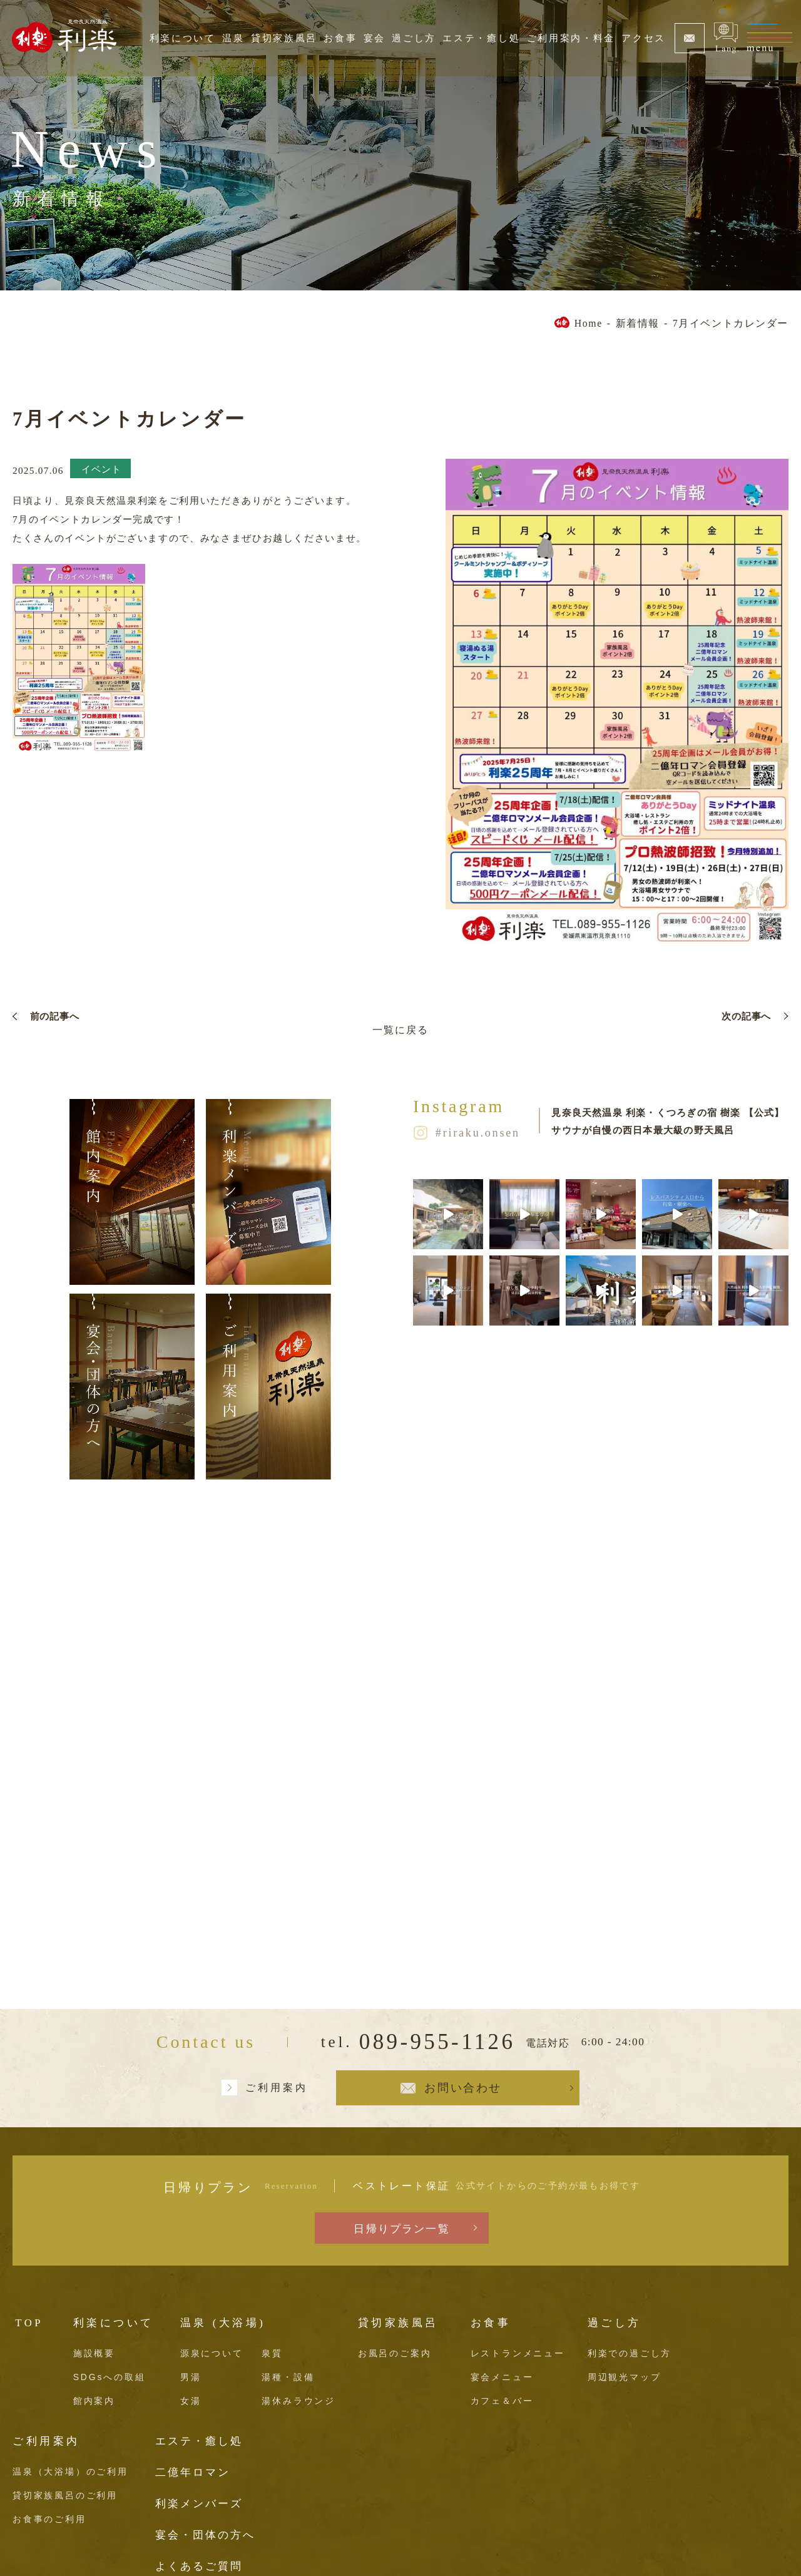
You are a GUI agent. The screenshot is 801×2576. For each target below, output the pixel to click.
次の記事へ (746, 1016)
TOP (29, 2323)
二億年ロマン (192, 2472)
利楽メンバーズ (199, 2504)
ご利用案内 (276, 2087)
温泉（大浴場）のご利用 (70, 2471)
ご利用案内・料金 (571, 38)
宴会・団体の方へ (205, 2535)
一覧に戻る (400, 1030)
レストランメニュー (518, 2353)
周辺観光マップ (624, 2377)
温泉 (233, 38)
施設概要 (94, 2353)
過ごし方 (414, 38)
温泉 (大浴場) (223, 2323)
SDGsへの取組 (109, 2377)
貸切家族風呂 (284, 38)
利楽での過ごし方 (629, 2353)
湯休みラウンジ (298, 2401)
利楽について (183, 38)
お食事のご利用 (49, 2519)
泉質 (272, 2353)
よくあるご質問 (199, 2566)
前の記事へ (54, 1016)
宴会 (374, 38)
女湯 (191, 2401)
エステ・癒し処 (481, 38)
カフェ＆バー (502, 2401)
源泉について (211, 2353)
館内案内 (94, 2401)
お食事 (340, 38)
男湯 (191, 2377)
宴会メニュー (502, 2377)
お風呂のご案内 (395, 2353)
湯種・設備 (288, 2377)
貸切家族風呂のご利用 (65, 2495)
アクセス (643, 38)
